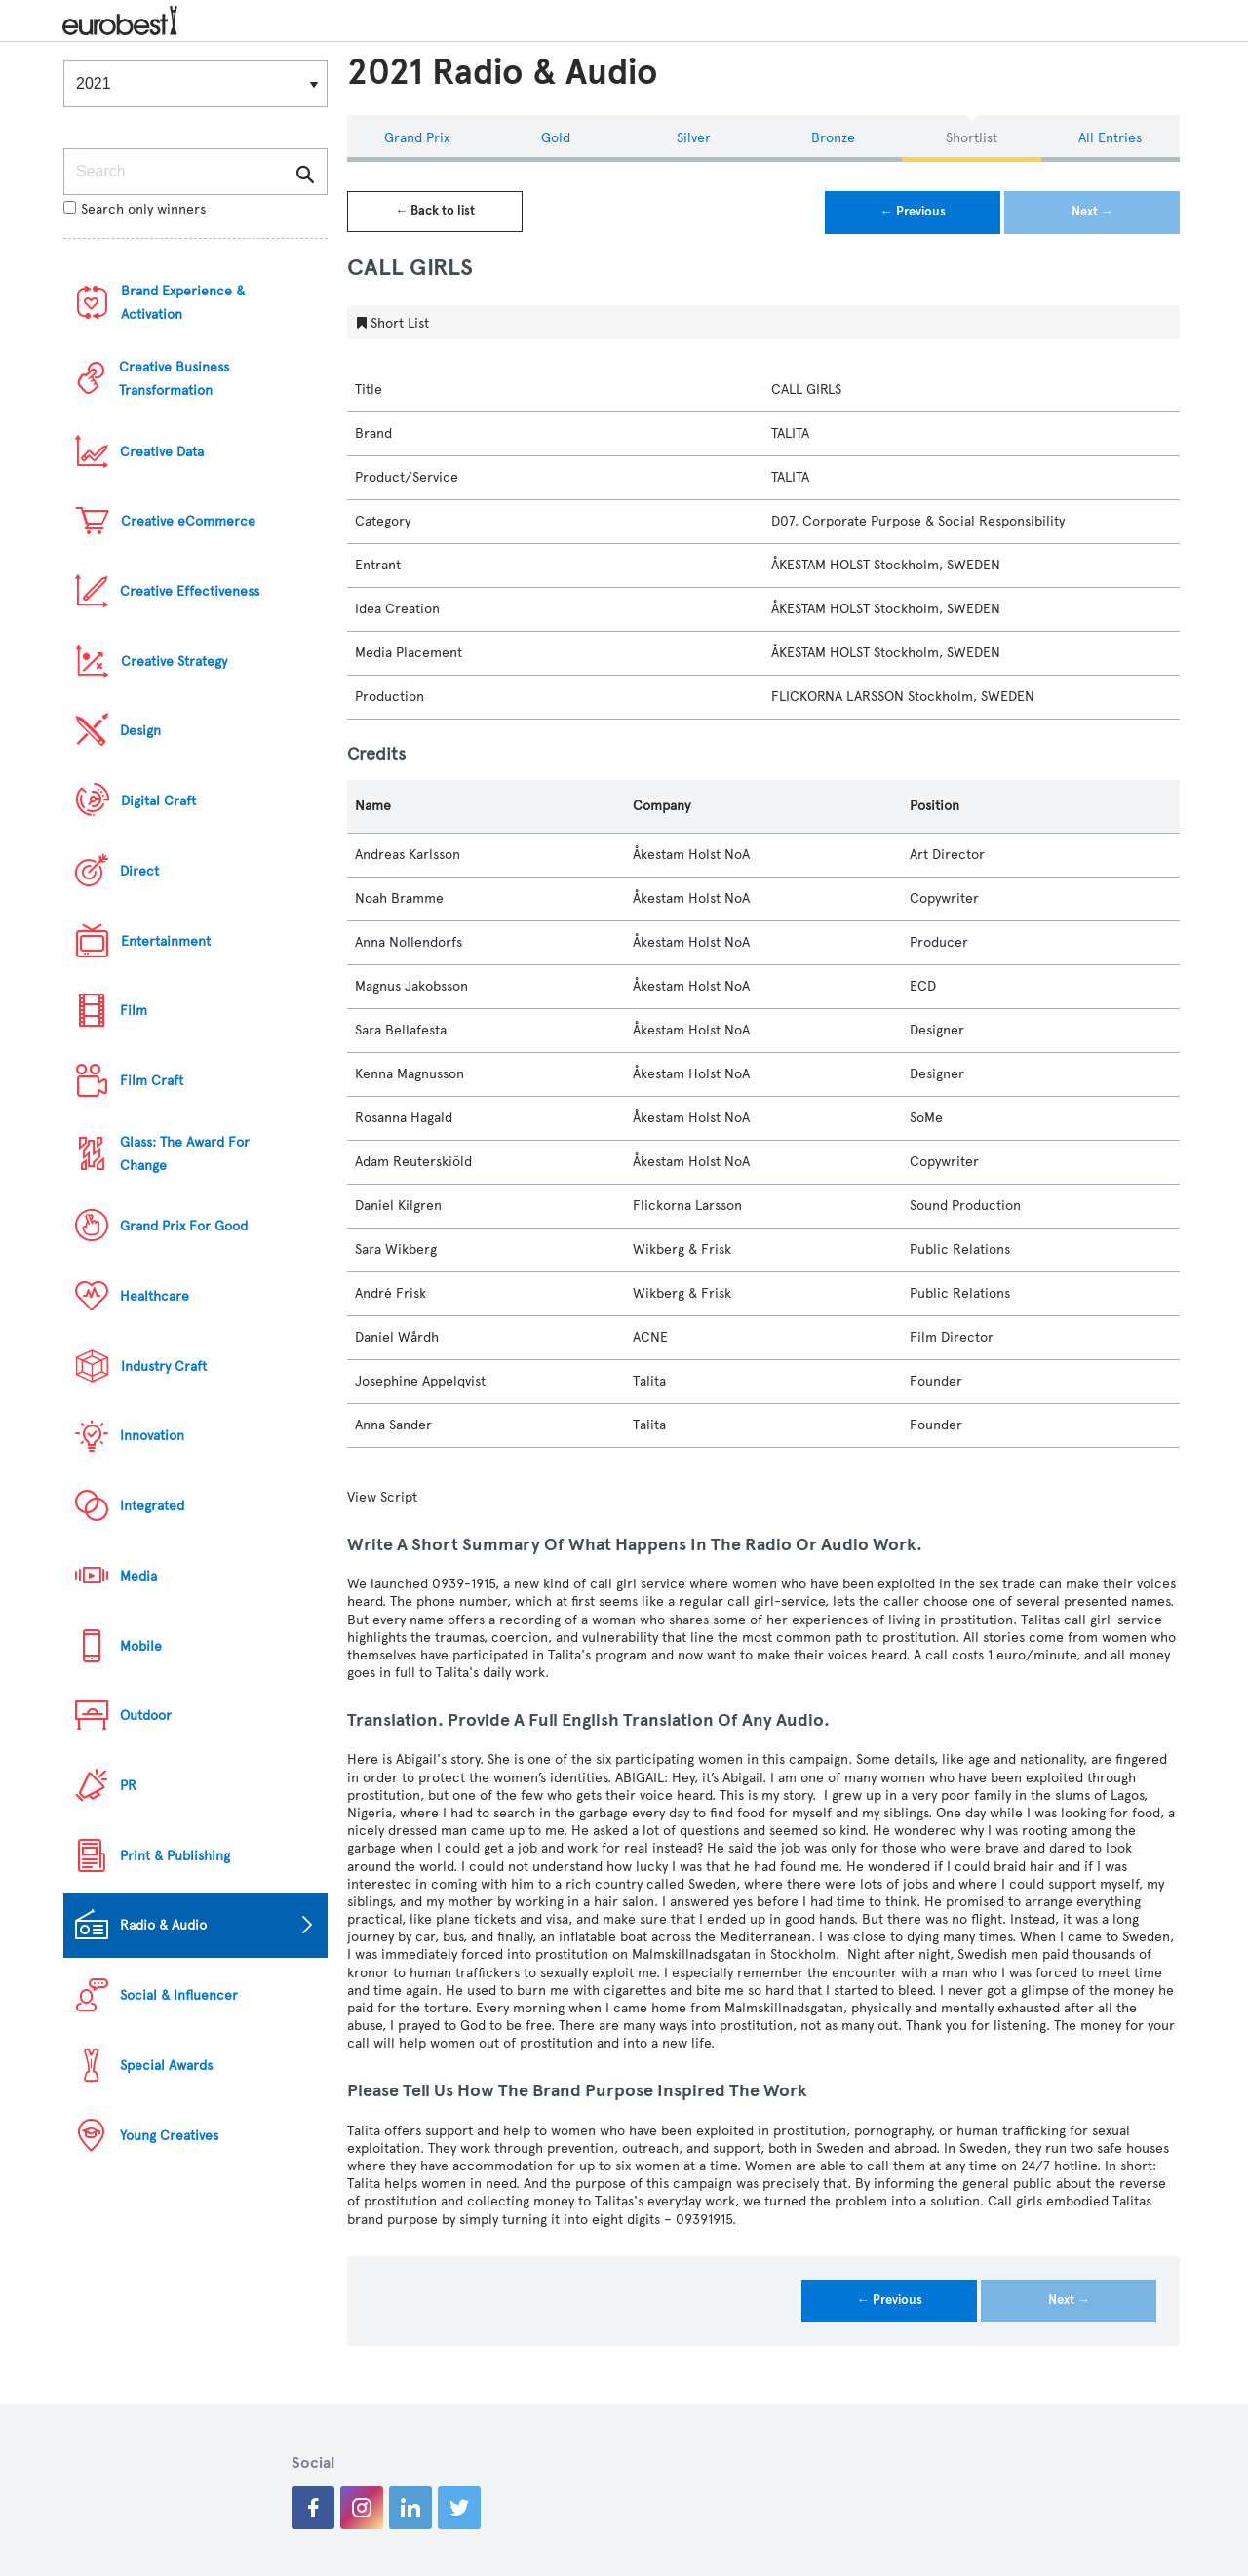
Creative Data (162, 452)
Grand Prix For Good (184, 1226)
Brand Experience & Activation (183, 303)
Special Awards (166, 2065)
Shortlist (971, 138)
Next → (1092, 211)
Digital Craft (158, 801)
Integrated (152, 1506)
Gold (555, 138)
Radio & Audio (163, 1925)
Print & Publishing (175, 1856)
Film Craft (151, 1081)
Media (138, 1576)
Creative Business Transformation (174, 379)
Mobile (141, 1646)
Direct (139, 871)
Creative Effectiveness (189, 591)
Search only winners (134, 209)
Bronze (833, 138)
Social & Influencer (179, 1995)
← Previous (913, 211)
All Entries (1110, 138)
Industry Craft (164, 1366)
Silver (694, 138)
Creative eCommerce (188, 521)
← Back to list (435, 210)
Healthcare (154, 1296)
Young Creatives (169, 2135)
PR (128, 1785)
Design (140, 730)
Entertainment (166, 941)
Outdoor (146, 1715)
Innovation (152, 1435)
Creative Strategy (174, 661)
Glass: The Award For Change (185, 1154)
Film (133, 1010)
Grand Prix (416, 138)
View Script (382, 1497)
